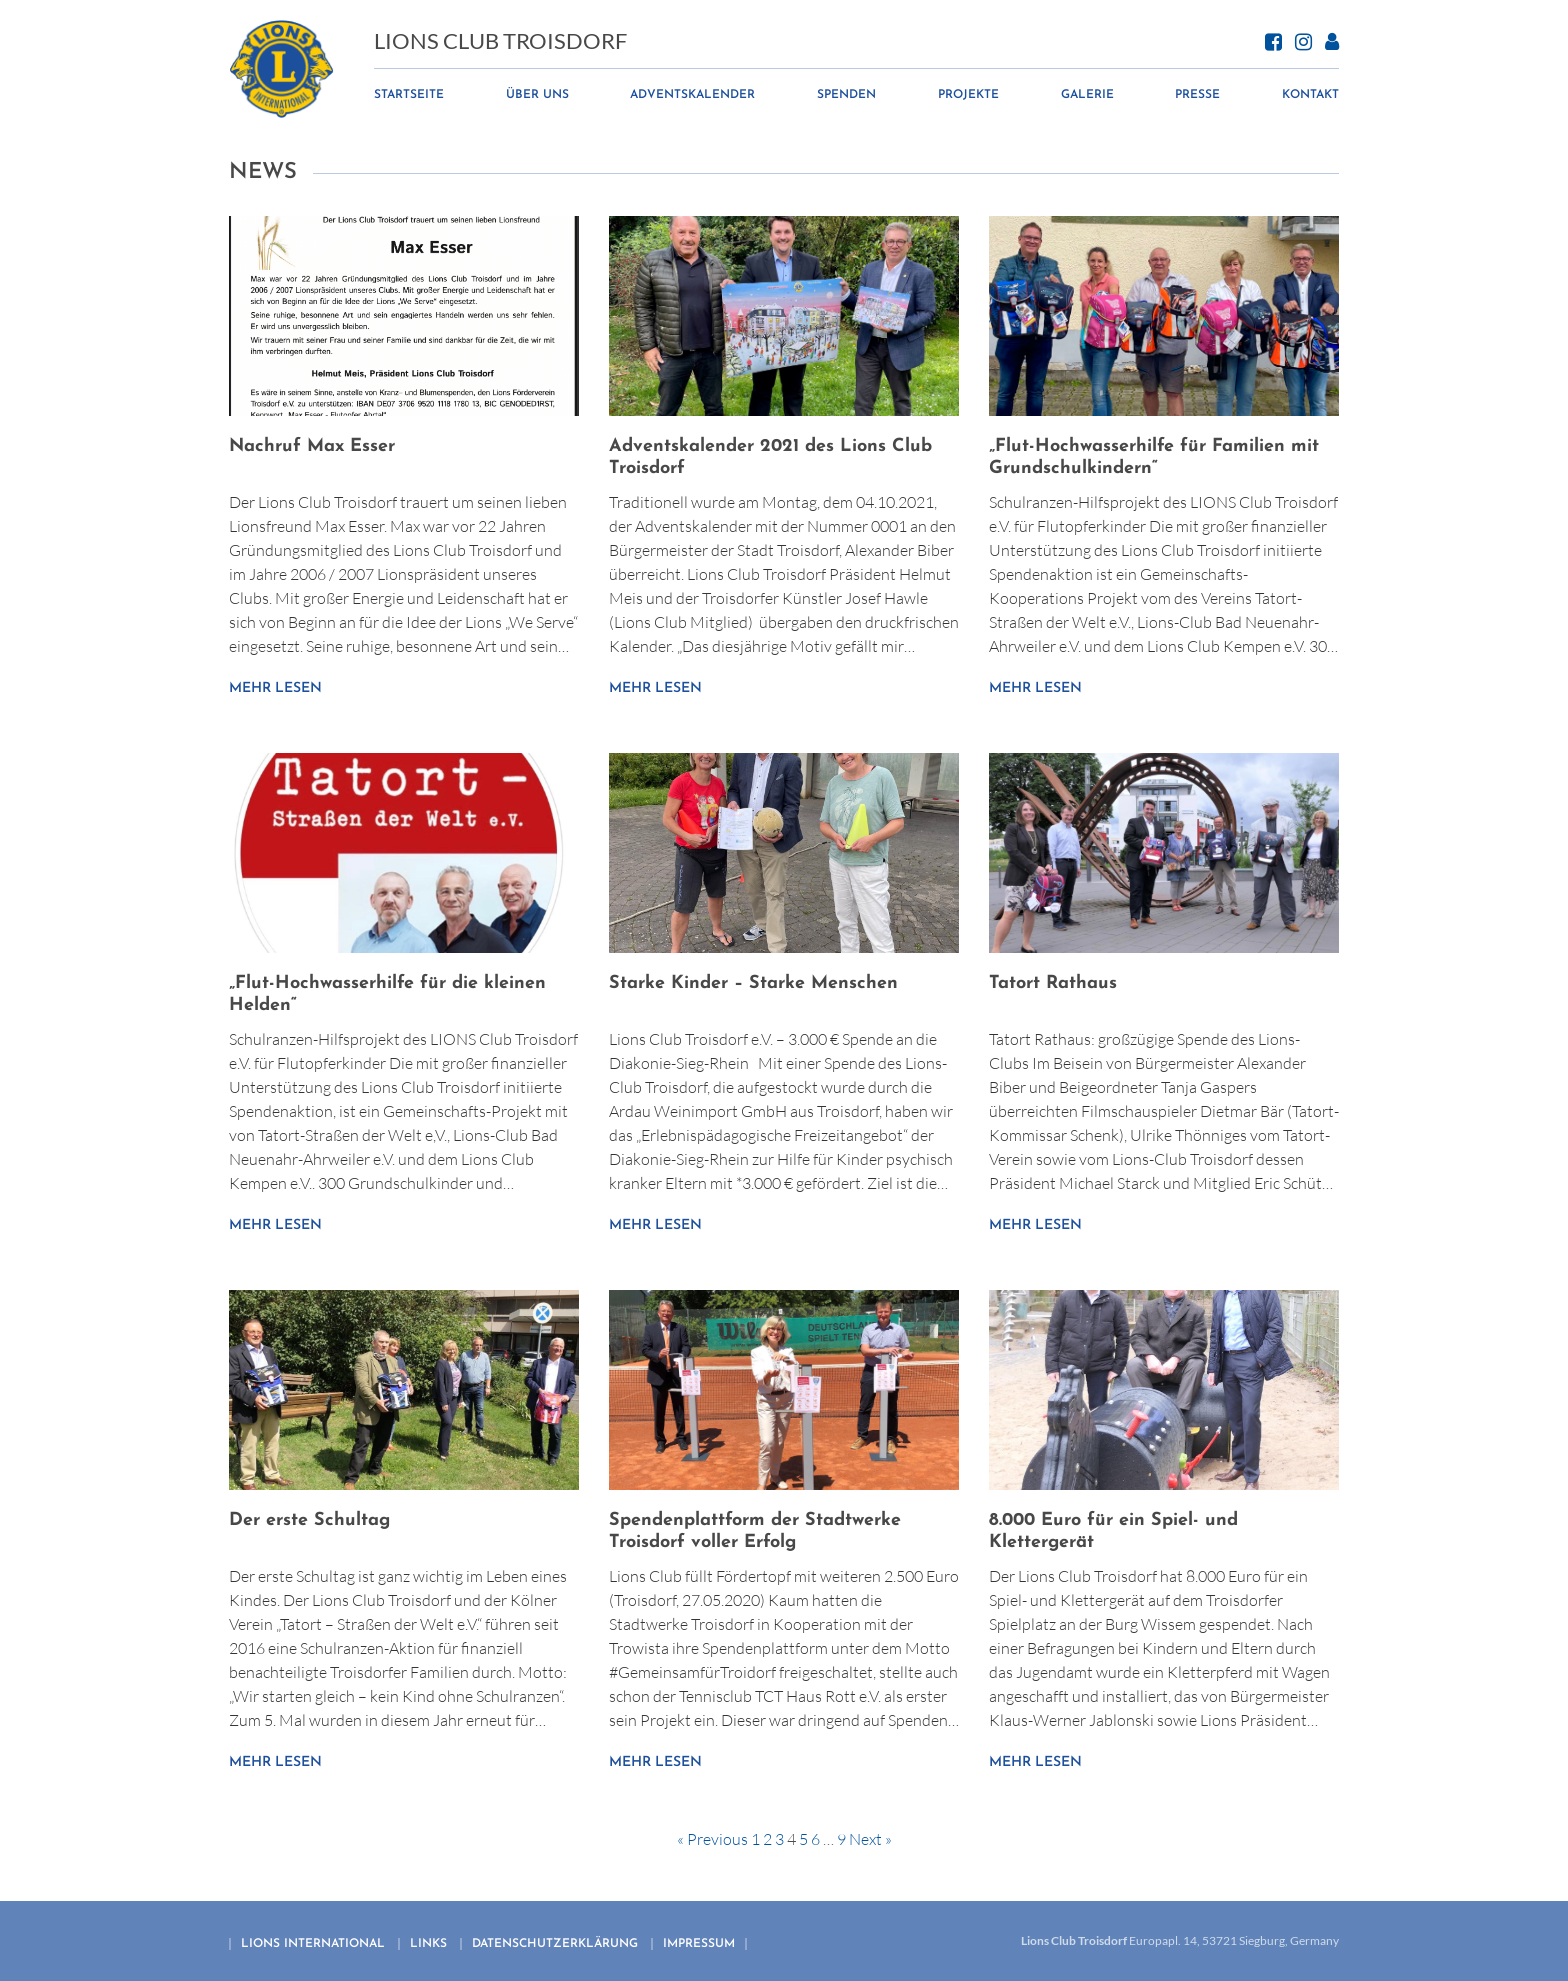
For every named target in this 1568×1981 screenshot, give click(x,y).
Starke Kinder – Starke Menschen (753, 983)
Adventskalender (693, 96)
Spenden (847, 96)
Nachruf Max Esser (312, 446)
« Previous (712, 1839)
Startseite (410, 96)
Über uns (538, 96)
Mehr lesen (275, 688)
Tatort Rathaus (1053, 983)
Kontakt (1310, 96)
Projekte (968, 96)
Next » (870, 1839)
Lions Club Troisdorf (501, 42)
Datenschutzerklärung (555, 1944)
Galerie (1087, 96)
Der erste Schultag (309, 1520)
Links (428, 1944)
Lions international (313, 1944)
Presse (1197, 96)
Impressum (699, 1944)
